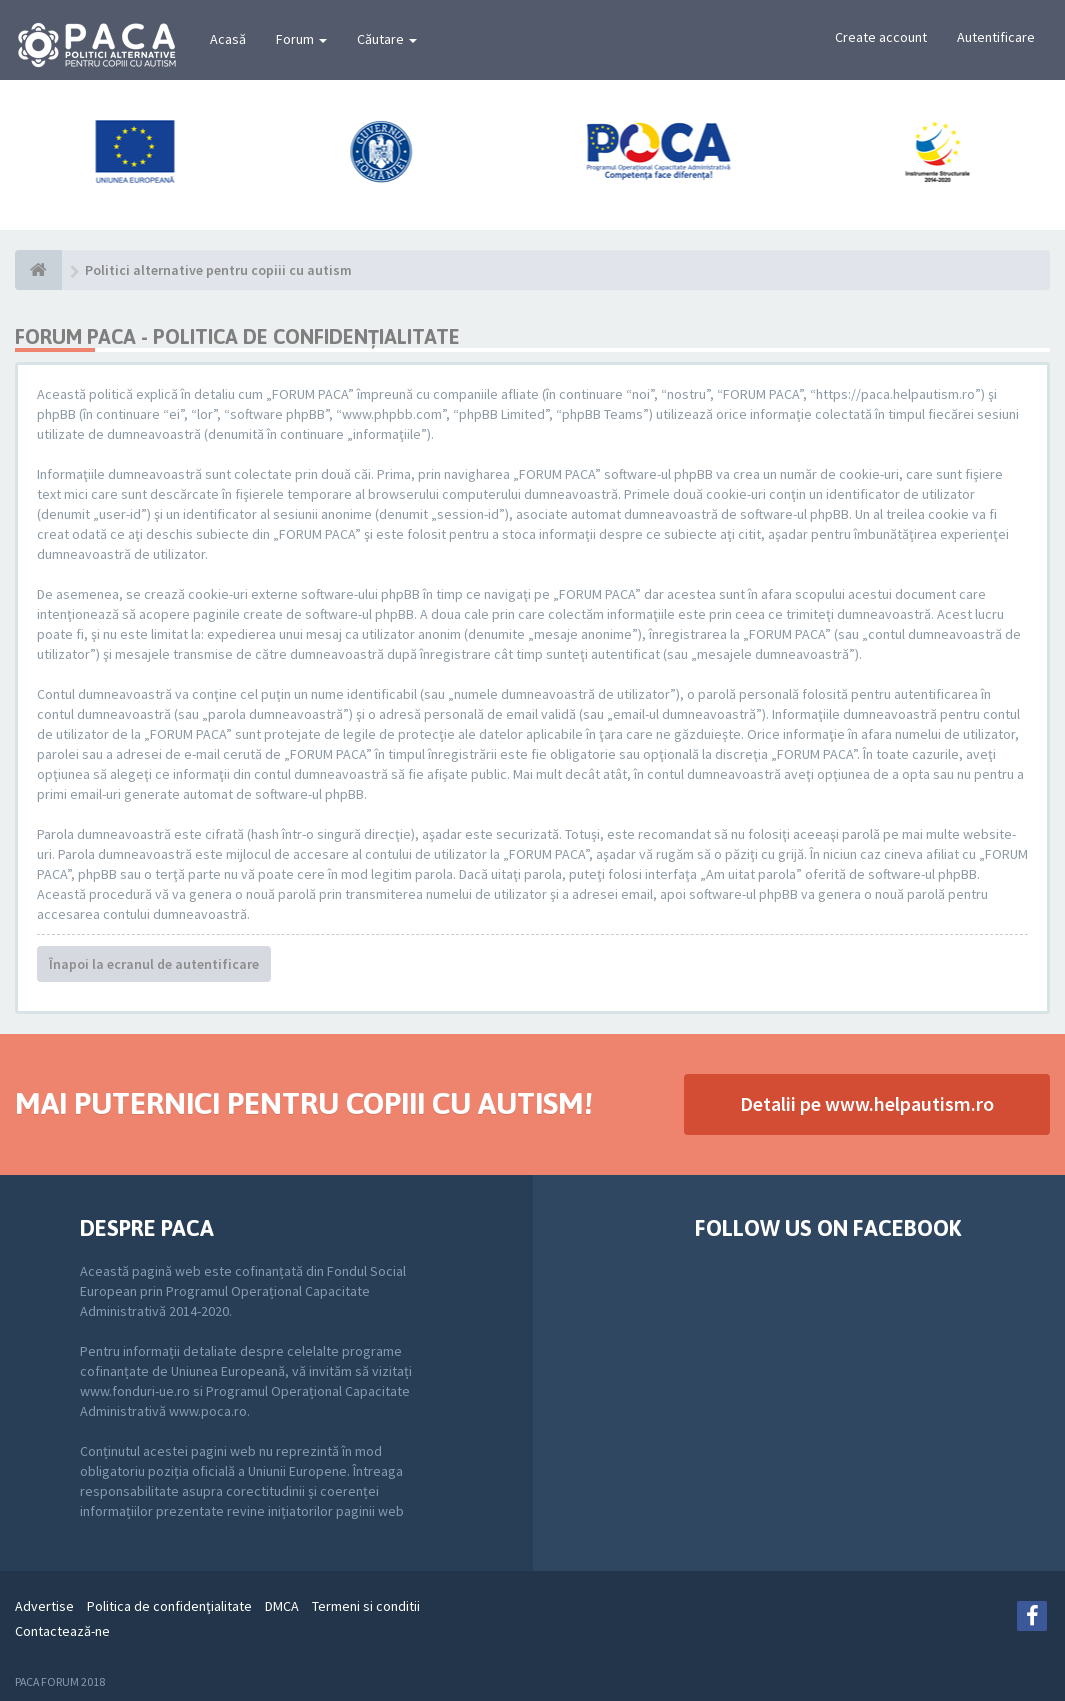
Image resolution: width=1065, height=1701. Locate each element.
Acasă (228, 39)
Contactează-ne (62, 1631)
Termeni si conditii (366, 1606)
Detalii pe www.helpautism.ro (867, 1103)
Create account (881, 37)
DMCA (282, 1606)
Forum (301, 39)
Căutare (387, 39)
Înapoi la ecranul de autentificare (154, 964)
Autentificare (996, 37)
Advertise (44, 1606)
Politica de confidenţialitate (169, 1606)
